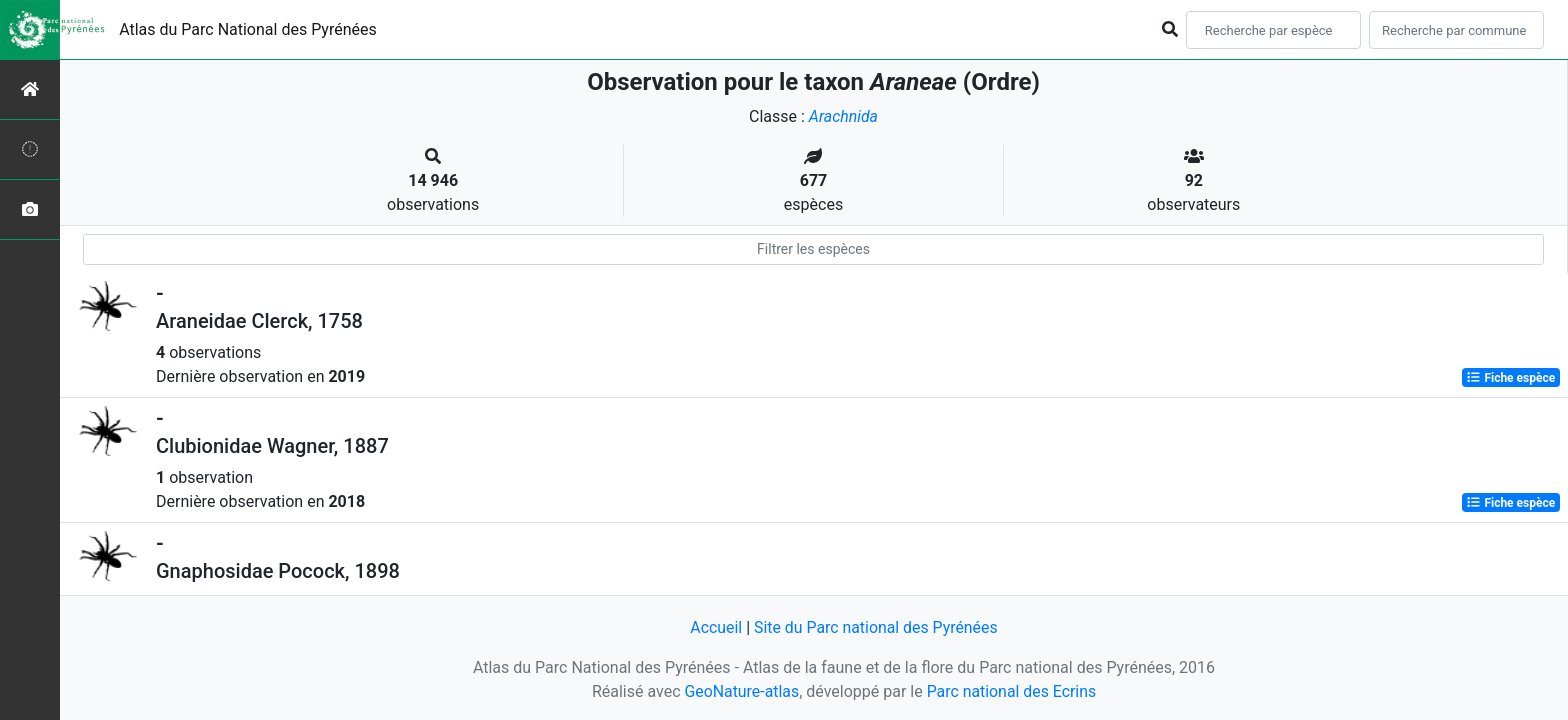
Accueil (715, 627)
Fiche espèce (1510, 378)
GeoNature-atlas (741, 691)
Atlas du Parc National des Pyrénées (248, 29)
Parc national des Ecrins (1011, 691)
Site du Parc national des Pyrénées (876, 627)
